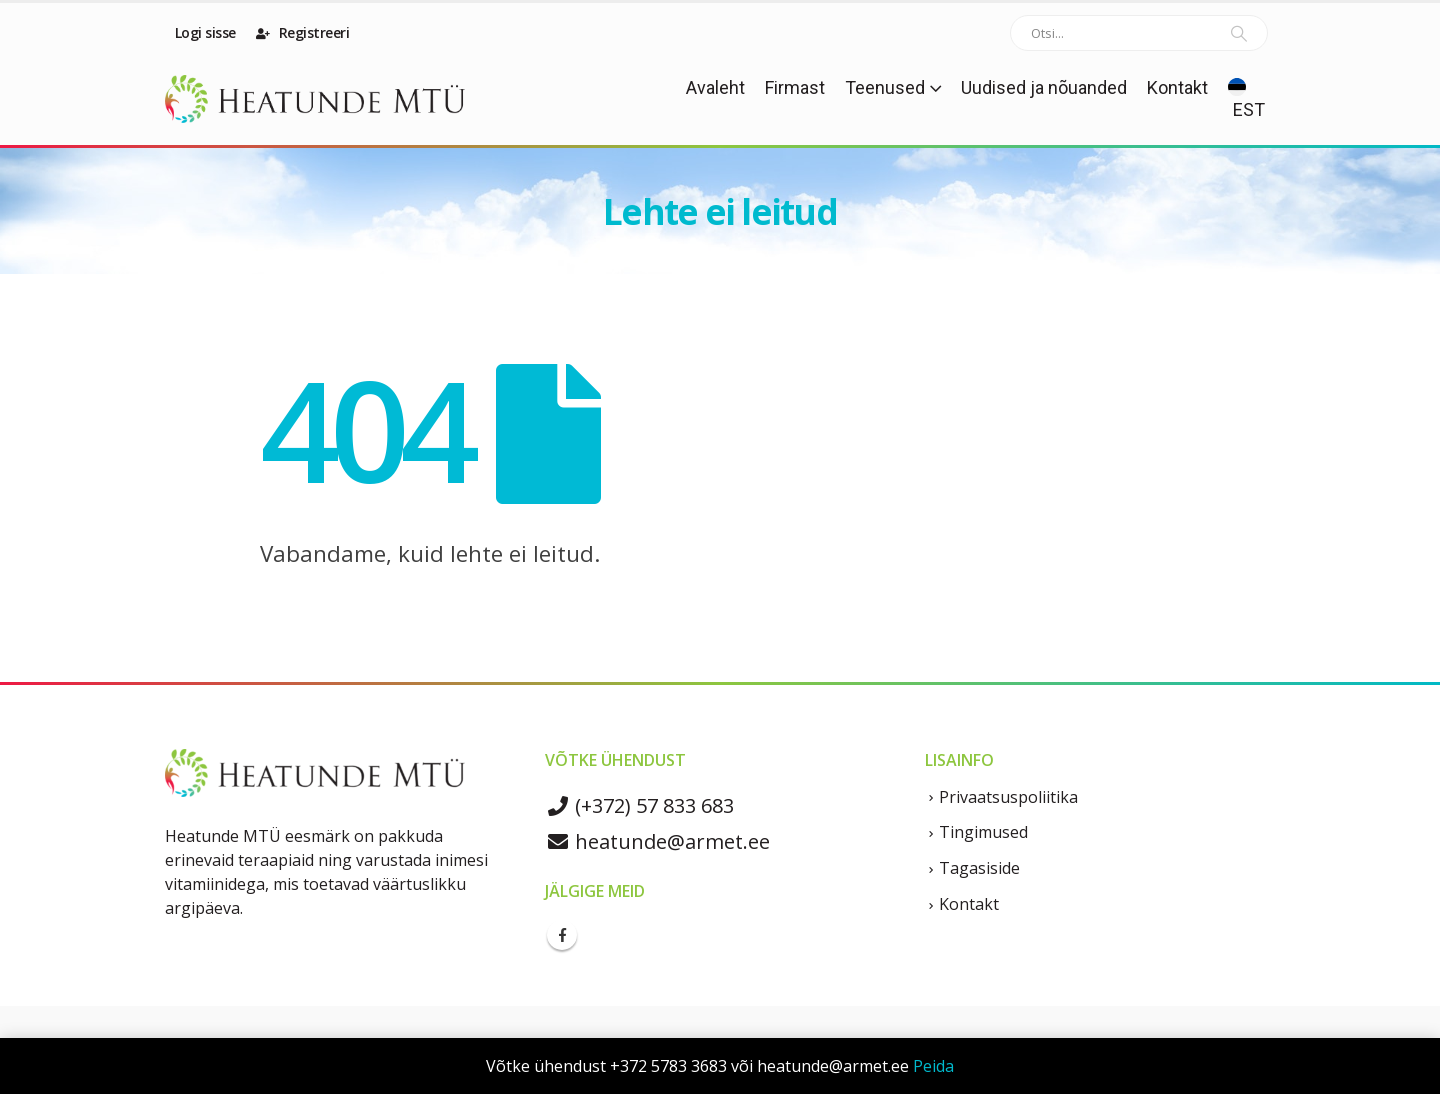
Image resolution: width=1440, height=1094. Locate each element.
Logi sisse (203, 32)
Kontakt (1177, 87)
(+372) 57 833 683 (639, 805)
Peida (933, 1066)
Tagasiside (979, 868)
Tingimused (983, 832)
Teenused (885, 87)
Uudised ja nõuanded (1044, 87)
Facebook (562, 935)
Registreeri (303, 32)
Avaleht (715, 87)
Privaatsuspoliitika (1008, 797)
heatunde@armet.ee (657, 841)
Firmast (795, 87)
